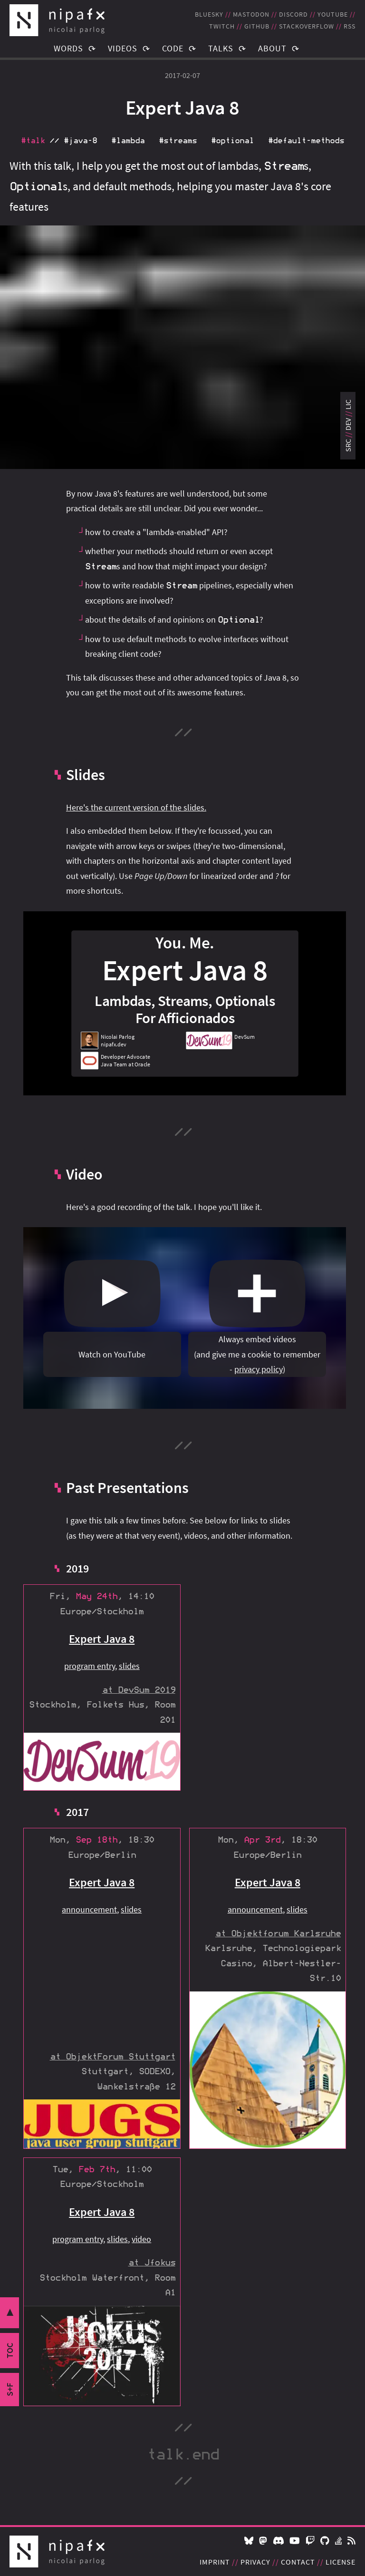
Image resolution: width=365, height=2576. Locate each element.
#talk (33, 141)
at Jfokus (151, 2263)
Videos (122, 48)
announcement (89, 1909)
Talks (220, 48)
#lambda (127, 141)
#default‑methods (306, 141)
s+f (9, 2389)
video (141, 2239)
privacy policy (258, 1369)
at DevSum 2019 (138, 1690)
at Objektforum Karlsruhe (278, 1934)
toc (9, 2350)
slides (129, 1665)
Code (172, 48)
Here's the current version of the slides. (136, 807)
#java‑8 (80, 141)
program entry (89, 1665)
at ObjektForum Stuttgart (112, 2057)
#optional (232, 141)
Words (68, 48)
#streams (178, 141)
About (272, 48)
